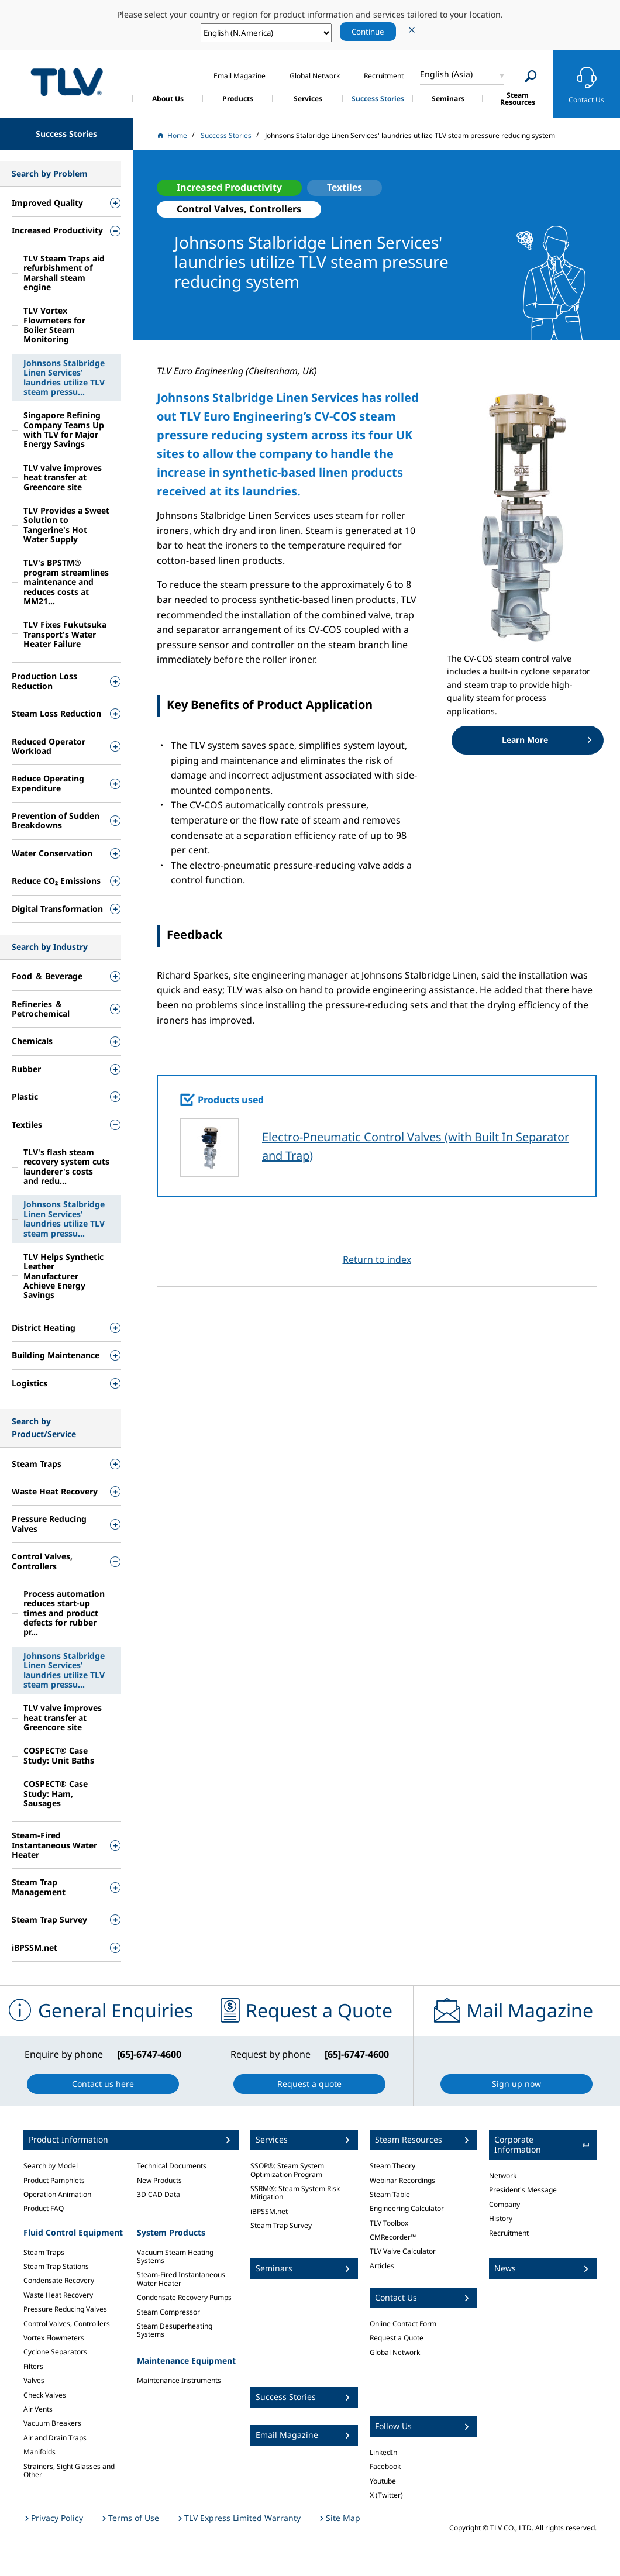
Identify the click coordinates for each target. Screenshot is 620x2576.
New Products (159, 2180)
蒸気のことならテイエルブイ (66, 82)
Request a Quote (396, 2338)
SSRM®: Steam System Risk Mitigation (295, 2193)
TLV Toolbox (389, 2223)
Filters (33, 2366)
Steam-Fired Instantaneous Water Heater (181, 2279)
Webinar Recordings (402, 2180)
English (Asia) (446, 74)
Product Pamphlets (54, 2180)
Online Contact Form (403, 2324)
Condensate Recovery (58, 2280)
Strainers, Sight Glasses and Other (69, 2470)
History (500, 2218)
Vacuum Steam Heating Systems (175, 2256)
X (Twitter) (386, 2495)
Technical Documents (171, 2166)
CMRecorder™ (393, 2237)
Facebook (385, 2466)
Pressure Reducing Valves (65, 2309)
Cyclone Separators (55, 2352)
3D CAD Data (158, 2194)
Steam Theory (392, 2166)
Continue (368, 31)
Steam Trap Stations (56, 2266)
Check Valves (44, 2395)
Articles (382, 2266)
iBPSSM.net (269, 2211)
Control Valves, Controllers (66, 2324)
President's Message (523, 2190)
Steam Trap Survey (281, 2225)
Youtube (383, 2481)
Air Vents (38, 2409)
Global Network (395, 2352)
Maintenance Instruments (179, 2380)
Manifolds (39, 2452)
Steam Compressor (168, 2312)
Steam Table (390, 2194)
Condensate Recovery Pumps (184, 2297)
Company (504, 2204)
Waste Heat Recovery (58, 2295)
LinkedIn (383, 2452)
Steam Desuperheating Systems (174, 2330)
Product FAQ (43, 2208)
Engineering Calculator (407, 2208)
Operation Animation (57, 2194)
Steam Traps (43, 2252)
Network (502, 2176)
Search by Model (50, 2166)
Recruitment (509, 2233)
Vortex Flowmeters (53, 2338)
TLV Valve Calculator (403, 2251)
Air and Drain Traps (55, 2438)
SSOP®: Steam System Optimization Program (287, 2170)
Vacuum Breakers (52, 2423)
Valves (33, 2380)
